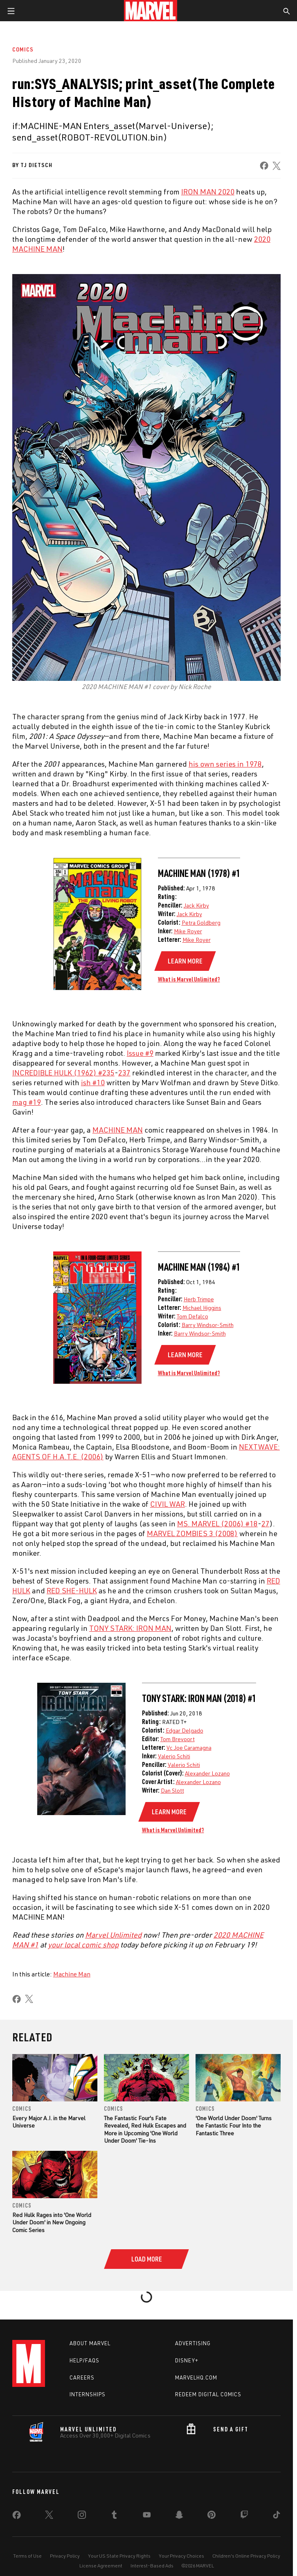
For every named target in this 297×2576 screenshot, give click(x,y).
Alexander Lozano (207, 1773)
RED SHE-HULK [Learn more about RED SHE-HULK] (72, 1590)
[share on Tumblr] (114, 2516)
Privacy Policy (65, 2556)
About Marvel (90, 2343)
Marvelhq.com (196, 2377)
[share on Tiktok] (276, 2516)
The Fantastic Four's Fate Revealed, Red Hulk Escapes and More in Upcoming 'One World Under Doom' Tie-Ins (145, 2129)
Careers (82, 2377)
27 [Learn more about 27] (265, 1523)
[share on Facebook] (264, 165)
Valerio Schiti (174, 1756)
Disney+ (186, 2360)
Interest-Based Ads (151, 2566)
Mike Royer (188, 931)
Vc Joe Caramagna (189, 1747)
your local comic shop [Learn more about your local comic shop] (83, 1944)
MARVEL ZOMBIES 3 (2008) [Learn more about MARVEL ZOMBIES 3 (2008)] (192, 1533)
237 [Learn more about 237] (124, 1072)
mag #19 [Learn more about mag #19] (26, 1101)
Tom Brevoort (177, 1738)
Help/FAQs (84, 2360)
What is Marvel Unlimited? (189, 979)
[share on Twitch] (244, 2516)
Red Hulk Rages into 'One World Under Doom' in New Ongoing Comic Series (51, 2222)
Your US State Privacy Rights (119, 2556)
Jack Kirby (196, 905)
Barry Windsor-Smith (208, 1324)
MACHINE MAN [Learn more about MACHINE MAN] (117, 1129)
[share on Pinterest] (211, 2516)
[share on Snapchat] (179, 2516)
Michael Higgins (201, 1307)
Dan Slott (172, 1790)
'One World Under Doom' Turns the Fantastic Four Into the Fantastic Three (234, 2125)
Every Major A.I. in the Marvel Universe (49, 2121)
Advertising (193, 2343)
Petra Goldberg (201, 922)
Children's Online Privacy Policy (246, 2556)
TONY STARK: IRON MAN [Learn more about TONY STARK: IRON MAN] (130, 1628)
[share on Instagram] (82, 2516)
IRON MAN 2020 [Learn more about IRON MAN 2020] (207, 191)
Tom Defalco (192, 1316)
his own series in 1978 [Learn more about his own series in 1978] (225, 763)
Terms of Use (27, 2556)
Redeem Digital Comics (208, 2394)
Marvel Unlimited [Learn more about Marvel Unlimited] (113, 1934)
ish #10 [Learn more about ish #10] (93, 1082)
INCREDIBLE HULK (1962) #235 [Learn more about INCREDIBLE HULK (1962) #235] (63, 1072)
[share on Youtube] (147, 2516)
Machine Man (71, 1974)
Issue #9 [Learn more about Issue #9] (140, 1052)
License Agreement (100, 2566)
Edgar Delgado (184, 1730)
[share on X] (276, 165)
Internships (88, 2394)
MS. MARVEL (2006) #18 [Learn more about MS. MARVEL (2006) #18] (217, 1523)
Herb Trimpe (199, 1299)
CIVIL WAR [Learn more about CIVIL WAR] (167, 1503)
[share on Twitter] (49, 2516)
